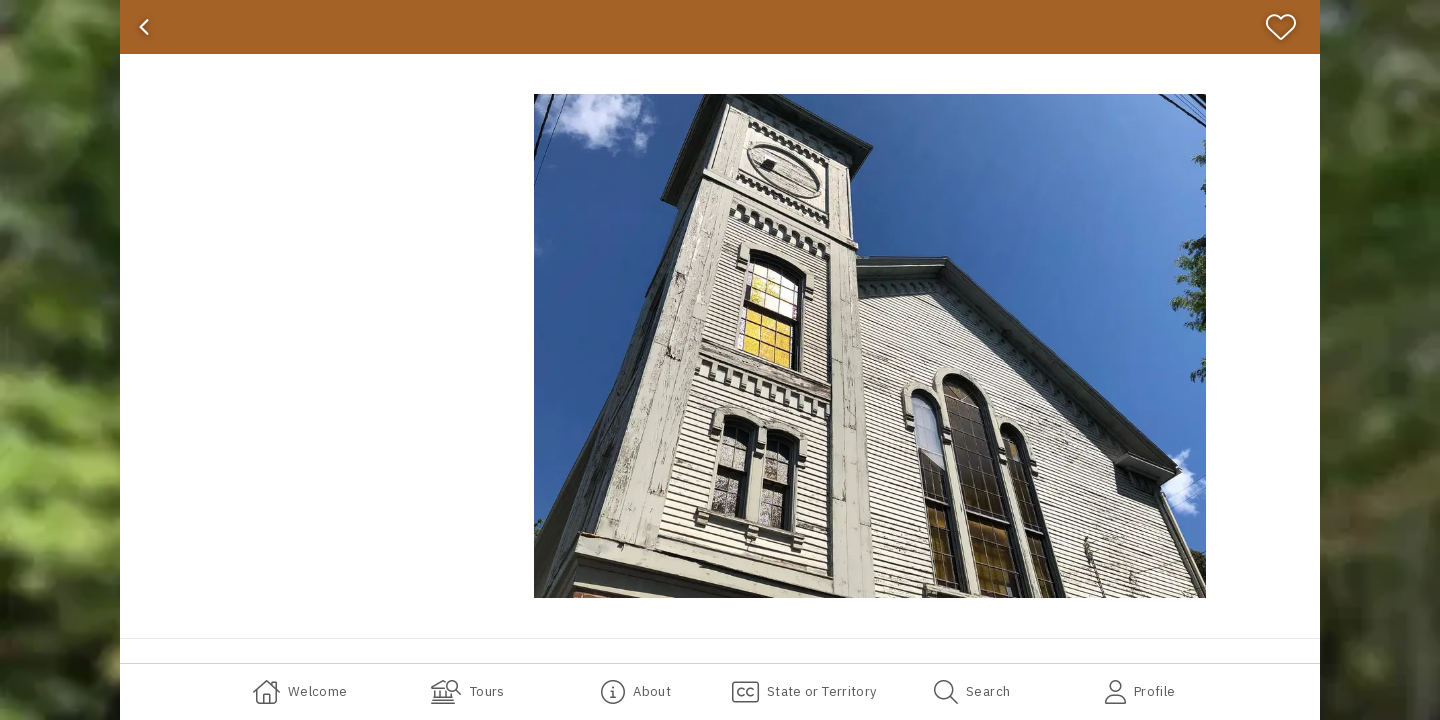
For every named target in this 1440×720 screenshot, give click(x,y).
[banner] (720, 27)
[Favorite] (1289, 27)
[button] (870, 346)
